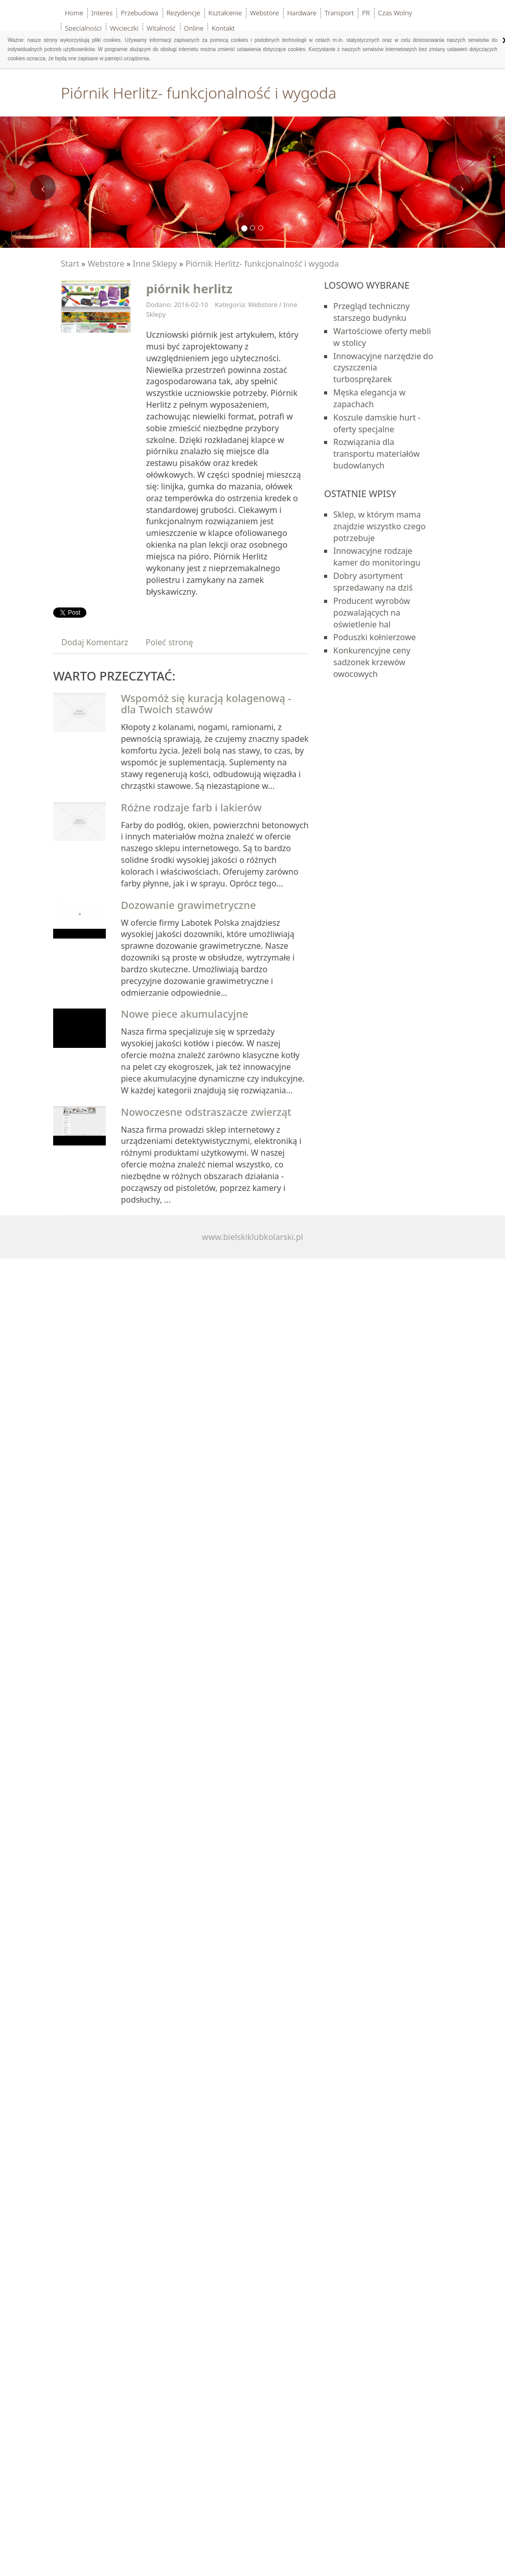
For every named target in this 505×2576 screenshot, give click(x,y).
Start (70, 263)
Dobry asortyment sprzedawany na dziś (372, 581)
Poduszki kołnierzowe (374, 637)
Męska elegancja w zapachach (369, 398)
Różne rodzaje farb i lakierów (191, 807)
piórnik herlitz (189, 288)
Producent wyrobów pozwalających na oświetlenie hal (371, 612)
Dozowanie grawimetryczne (188, 905)
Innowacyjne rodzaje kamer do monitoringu (376, 556)
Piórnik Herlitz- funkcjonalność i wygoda (262, 263)
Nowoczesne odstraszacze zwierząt (206, 1112)
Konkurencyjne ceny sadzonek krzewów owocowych (371, 662)
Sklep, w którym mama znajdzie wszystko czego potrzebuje (379, 526)
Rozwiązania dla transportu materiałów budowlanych (376, 453)
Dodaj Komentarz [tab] (94, 642)
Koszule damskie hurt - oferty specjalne (377, 423)
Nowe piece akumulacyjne (184, 1014)
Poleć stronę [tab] (169, 642)
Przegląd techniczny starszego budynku (371, 311)
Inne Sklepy (155, 263)
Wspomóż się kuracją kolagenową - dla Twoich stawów (206, 703)
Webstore (105, 263)
